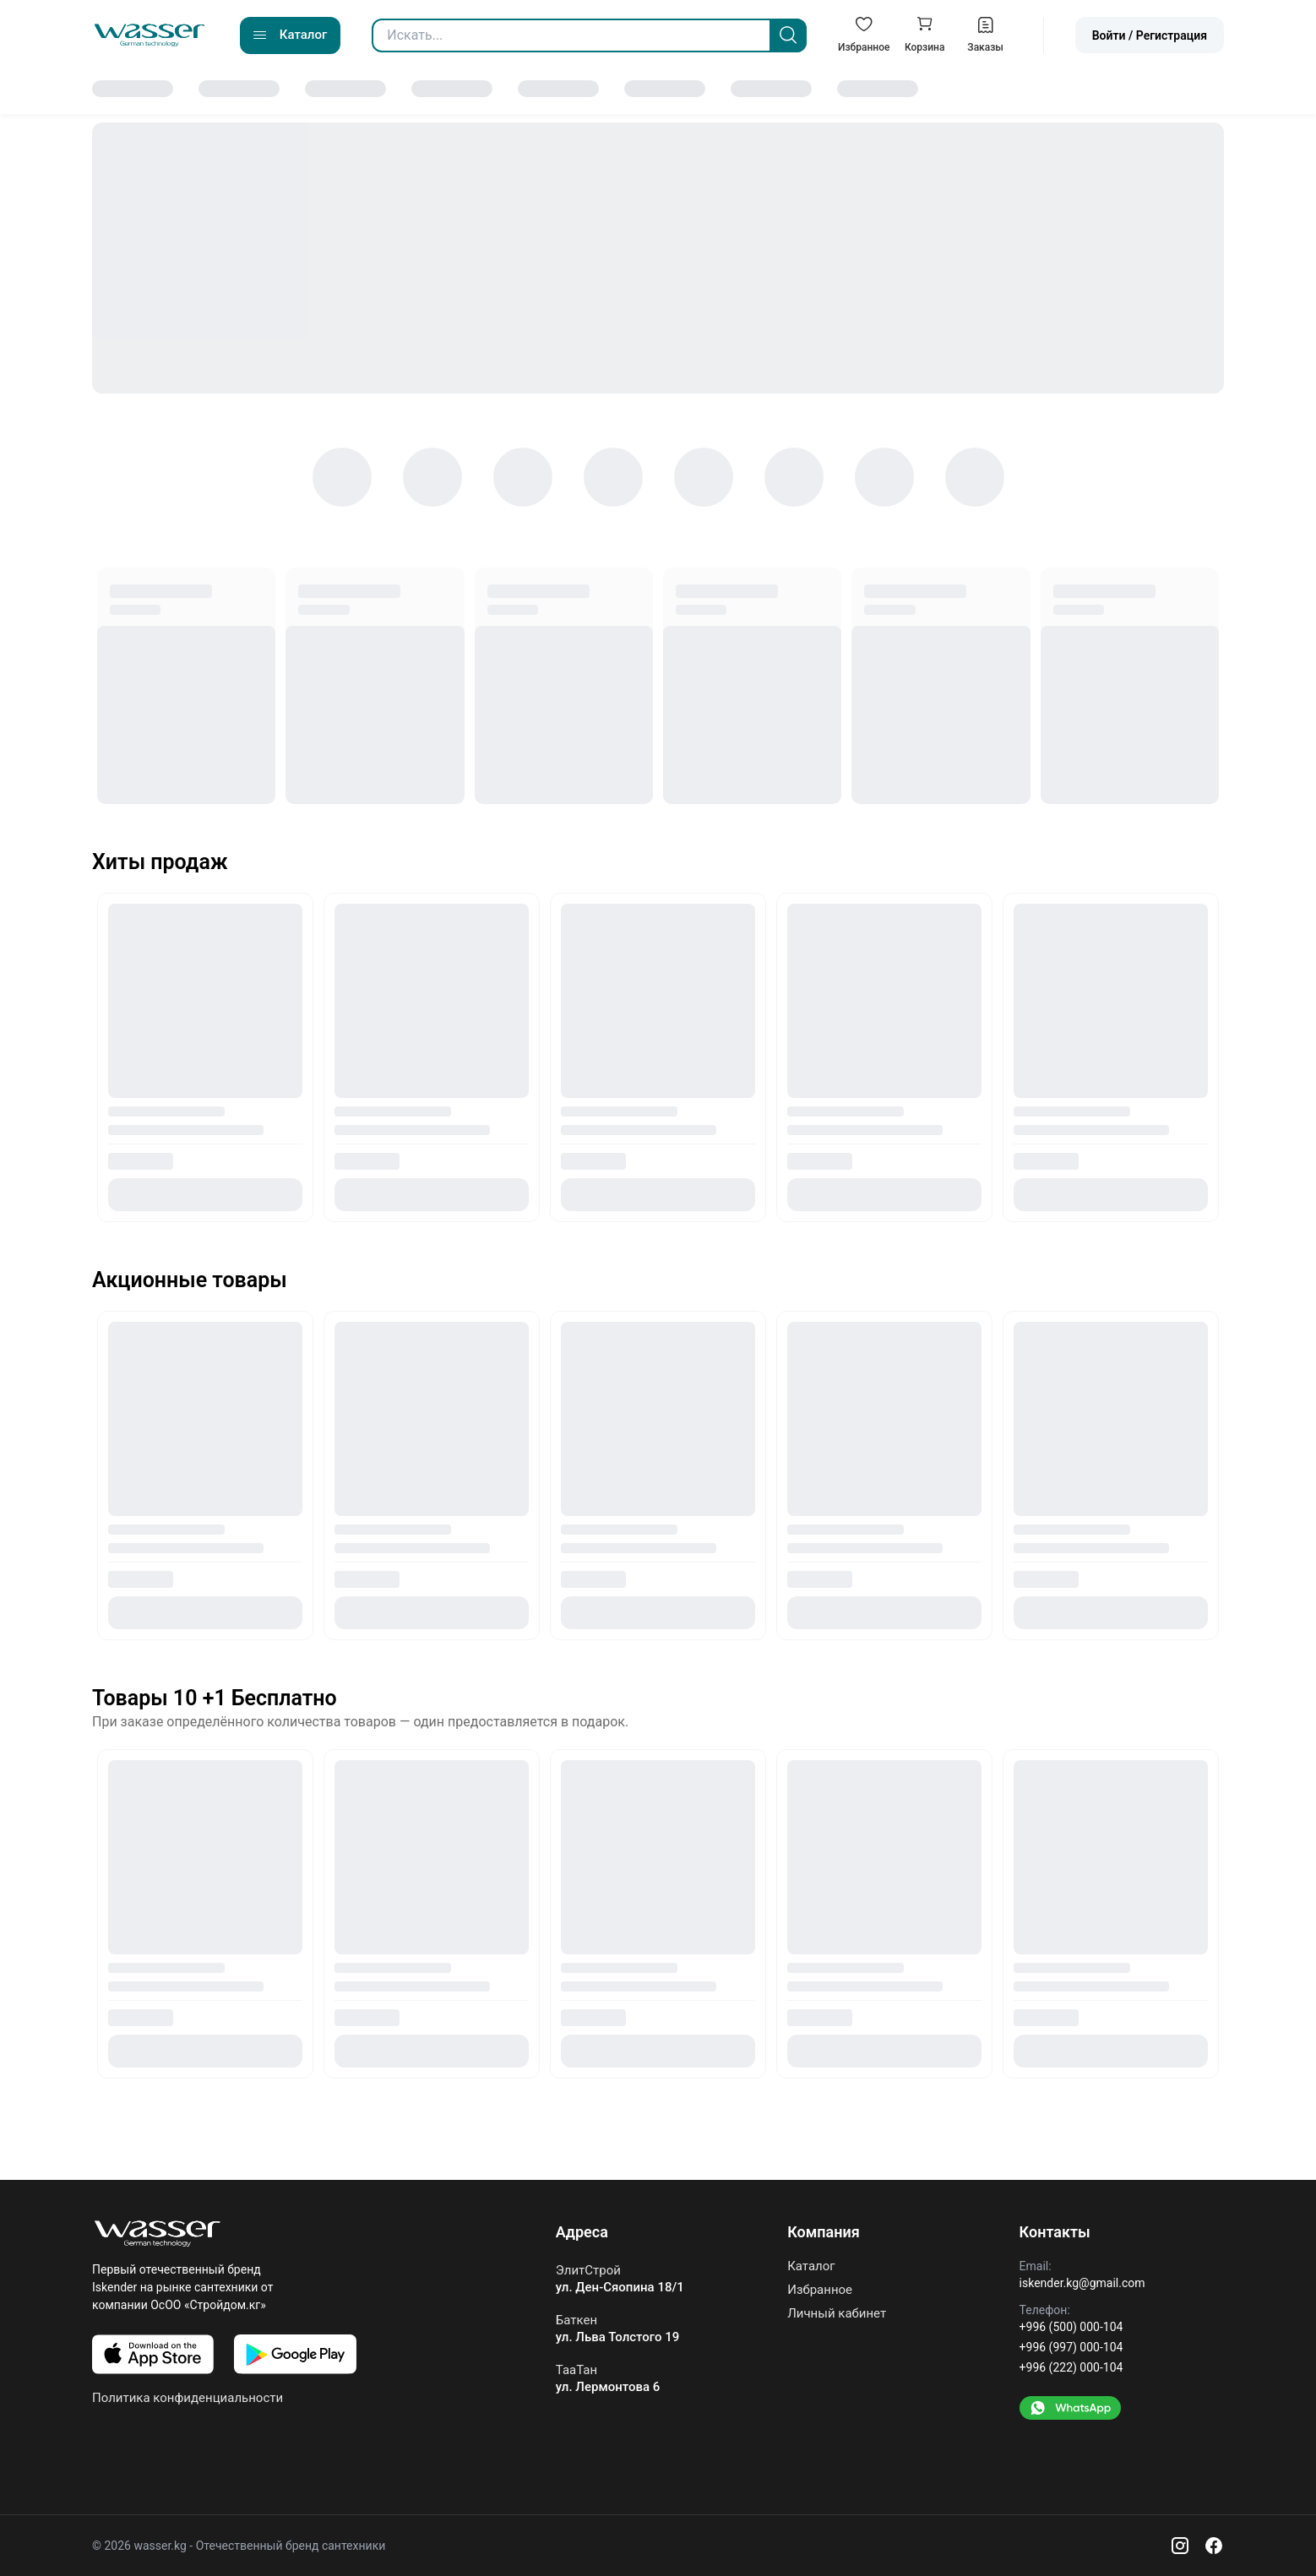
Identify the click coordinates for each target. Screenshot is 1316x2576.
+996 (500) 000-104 (1071, 2327)
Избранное (819, 2289)
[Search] (788, 35)
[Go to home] (149, 35)
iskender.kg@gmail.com (1082, 2283)
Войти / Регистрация (1149, 35)
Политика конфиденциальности (187, 2397)
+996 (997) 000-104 (1071, 2347)
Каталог (811, 2266)
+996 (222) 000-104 (1071, 2367)
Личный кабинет (836, 2313)
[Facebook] (1214, 2545)
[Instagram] (1180, 2545)
